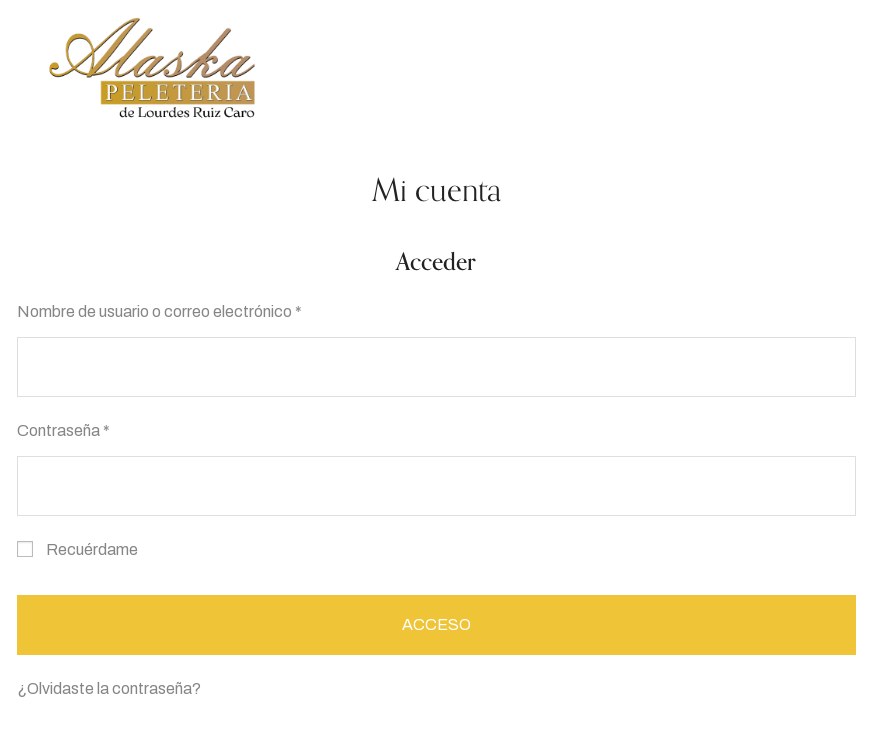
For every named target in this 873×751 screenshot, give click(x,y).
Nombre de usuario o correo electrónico (165, 309)
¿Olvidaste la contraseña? (109, 688)
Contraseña (69, 428)
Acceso (436, 624)
